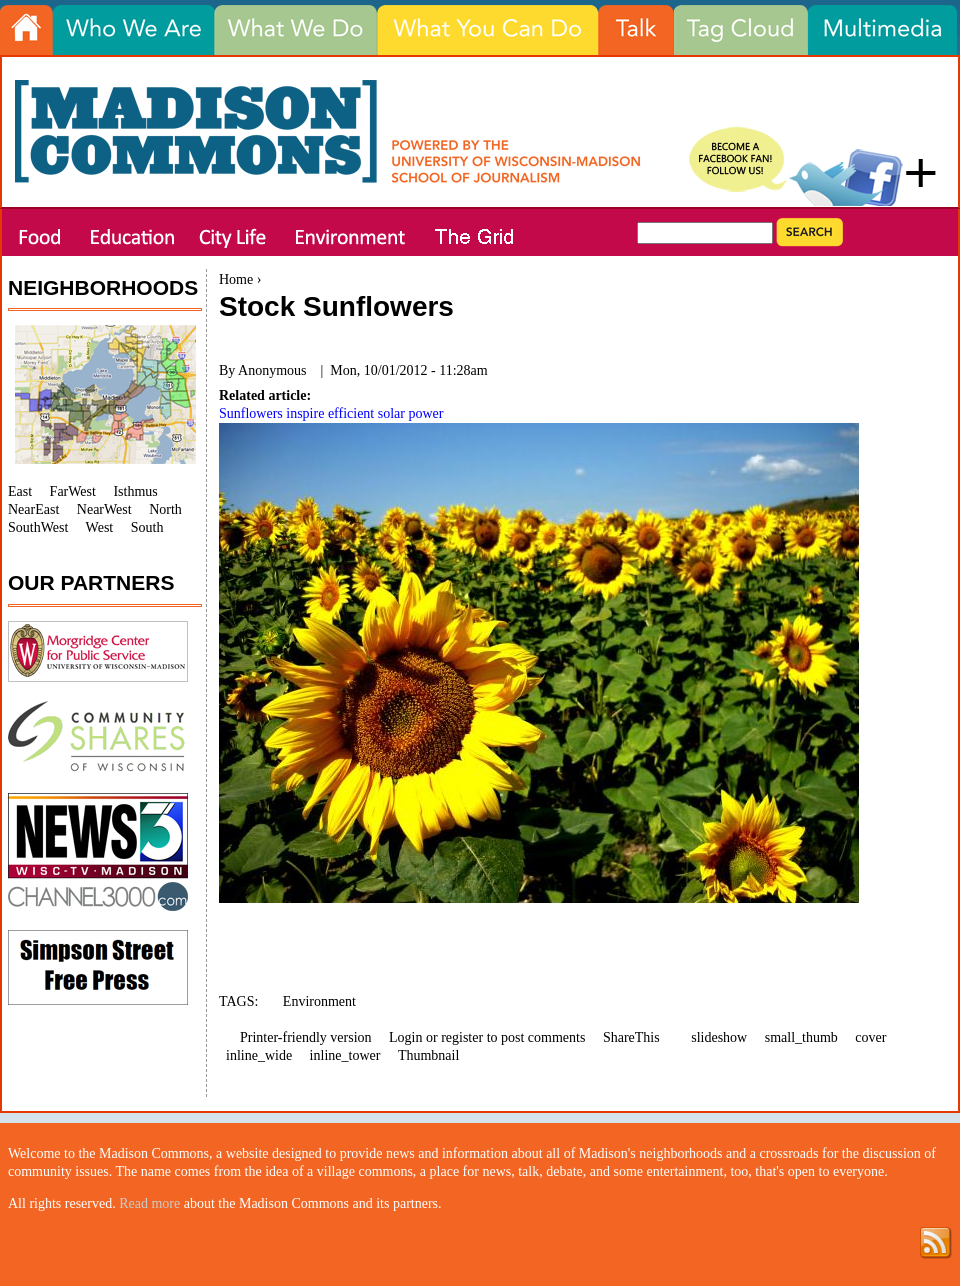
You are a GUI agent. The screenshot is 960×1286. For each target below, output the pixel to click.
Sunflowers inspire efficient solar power (331, 413)
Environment (319, 1001)
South (147, 527)
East (20, 491)
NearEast (33, 509)
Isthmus (135, 491)
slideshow (719, 1037)
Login (405, 1037)
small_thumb (801, 1037)
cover (870, 1037)
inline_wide (259, 1055)
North (165, 509)
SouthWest (38, 527)
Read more (149, 1203)
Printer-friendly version (306, 1037)
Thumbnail (428, 1055)
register (462, 1037)
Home (236, 279)
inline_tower (345, 1055)
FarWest (73, 491)
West (100, 527)
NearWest (104, 509)
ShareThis (631, 1037)
